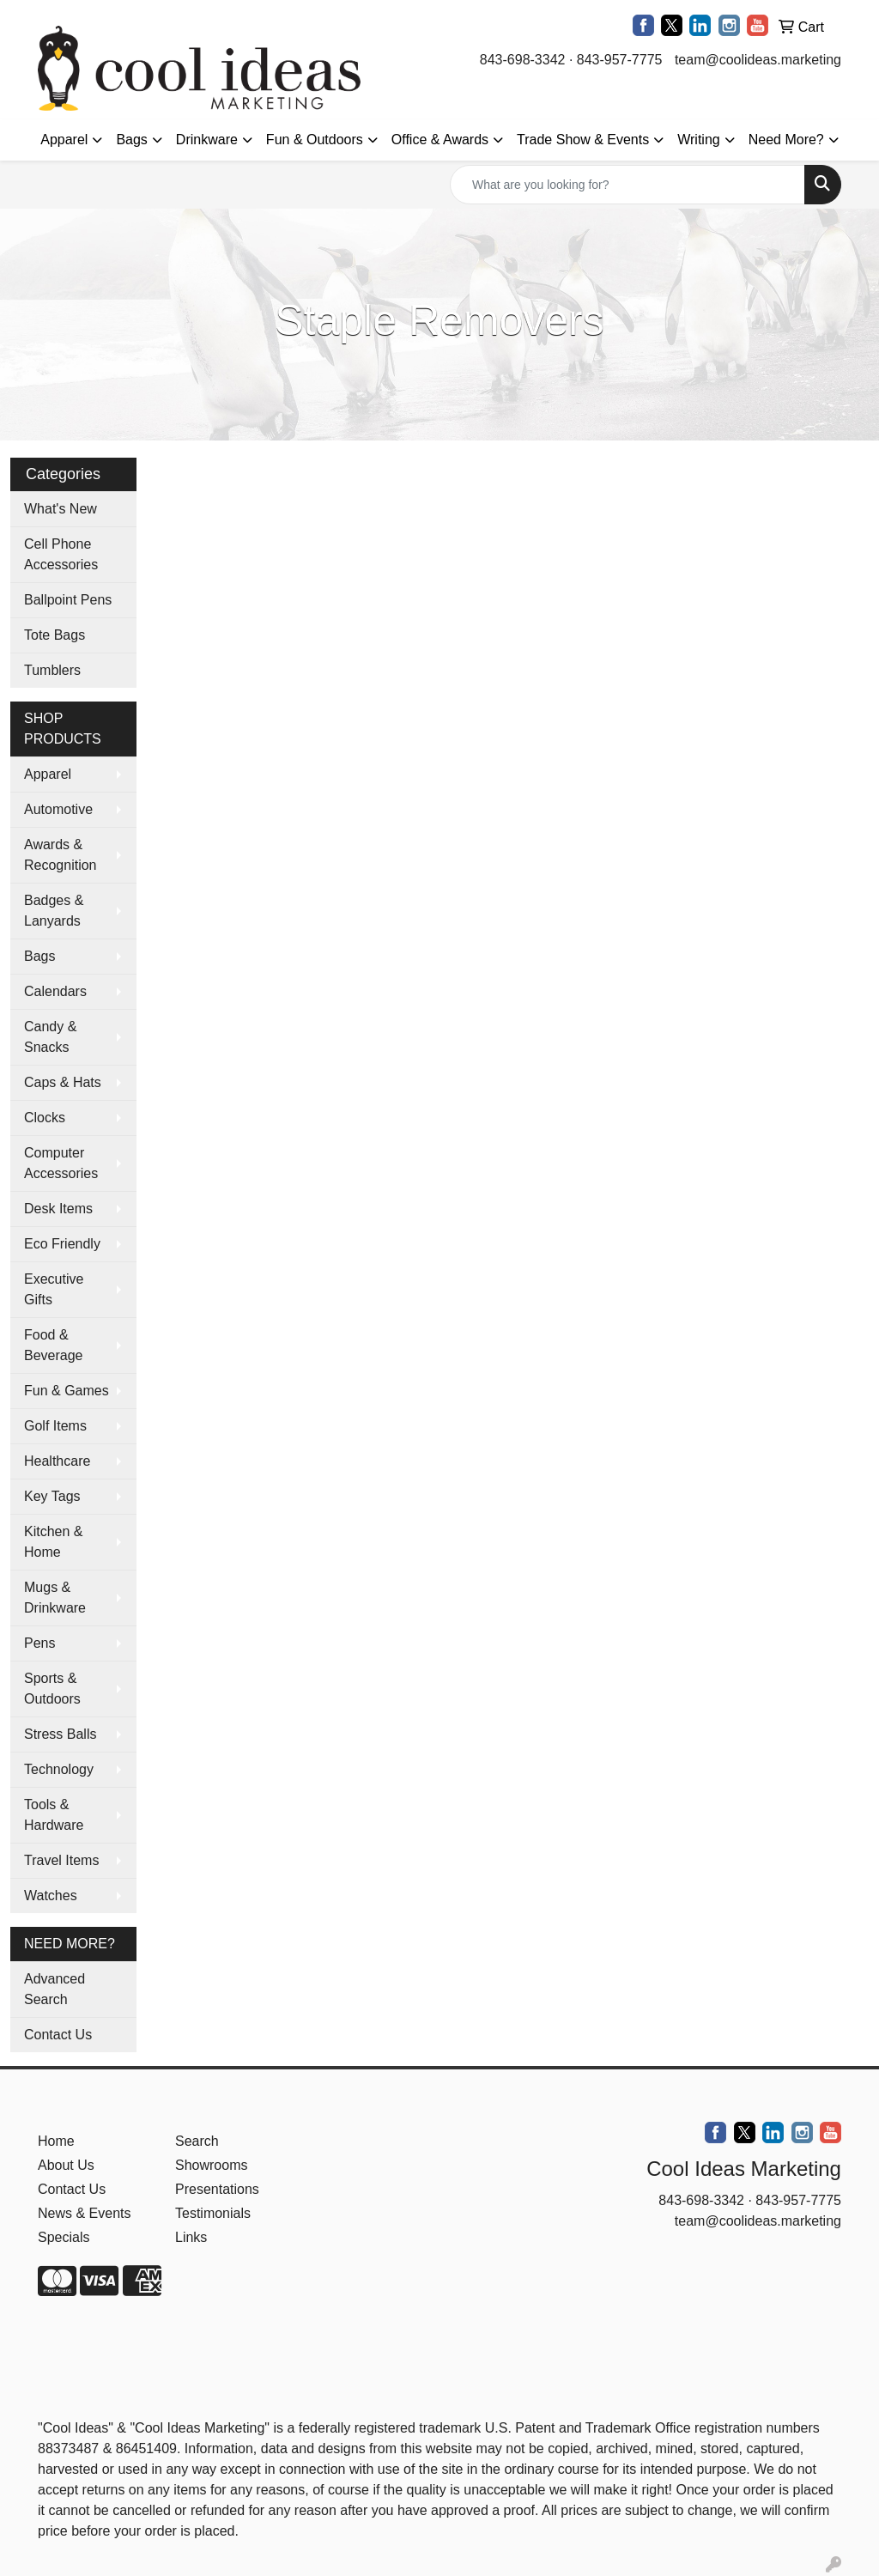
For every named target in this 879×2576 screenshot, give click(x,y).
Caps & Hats (62, 1082)
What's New (60, 508)
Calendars (55, 991)
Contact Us (58, 2034)
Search (197, 2141)
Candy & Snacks (50, 1036)
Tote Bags (54, 635)
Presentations (217, 2189)
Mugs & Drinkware (55, 1597)
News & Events (84, 2213)
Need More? (786, 139)
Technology (59, 1769)
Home (56, 2141)
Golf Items (55, 1426)
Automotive (58, 809)
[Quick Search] (627, 184)
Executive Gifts (53, 1289)
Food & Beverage (53, 1345)
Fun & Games (66, 1390)
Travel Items (61, 1860)
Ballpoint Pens (68, 599)
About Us (66, 2165)
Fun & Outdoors (314, 139)
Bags (131, 139)
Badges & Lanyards (53, 910)
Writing (698, 139)
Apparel (64, 139)
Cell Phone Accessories (61, 554)
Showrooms (211, 2165)
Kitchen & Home (53, 1541)
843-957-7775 (620, 59)
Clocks (44, 1117)
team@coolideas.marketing (758, 59)
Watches (50, 1895)
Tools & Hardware (53, 1814)
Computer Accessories (61, 1163)
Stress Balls (60, 1734)
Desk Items (58, 1208)
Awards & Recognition (60, 854)
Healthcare (57, 1461)
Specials (63, 2237)
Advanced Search (54, 1989)
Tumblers (52, 670)
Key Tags (52, 1496)
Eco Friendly (62, 1243)
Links (191, 2237)
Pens (39, 1643)
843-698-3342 (523, 59)
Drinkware (207, 139)
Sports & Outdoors (52, 1688)
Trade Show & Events (583, 139)
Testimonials (213, 2213)
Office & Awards (439, 139)
